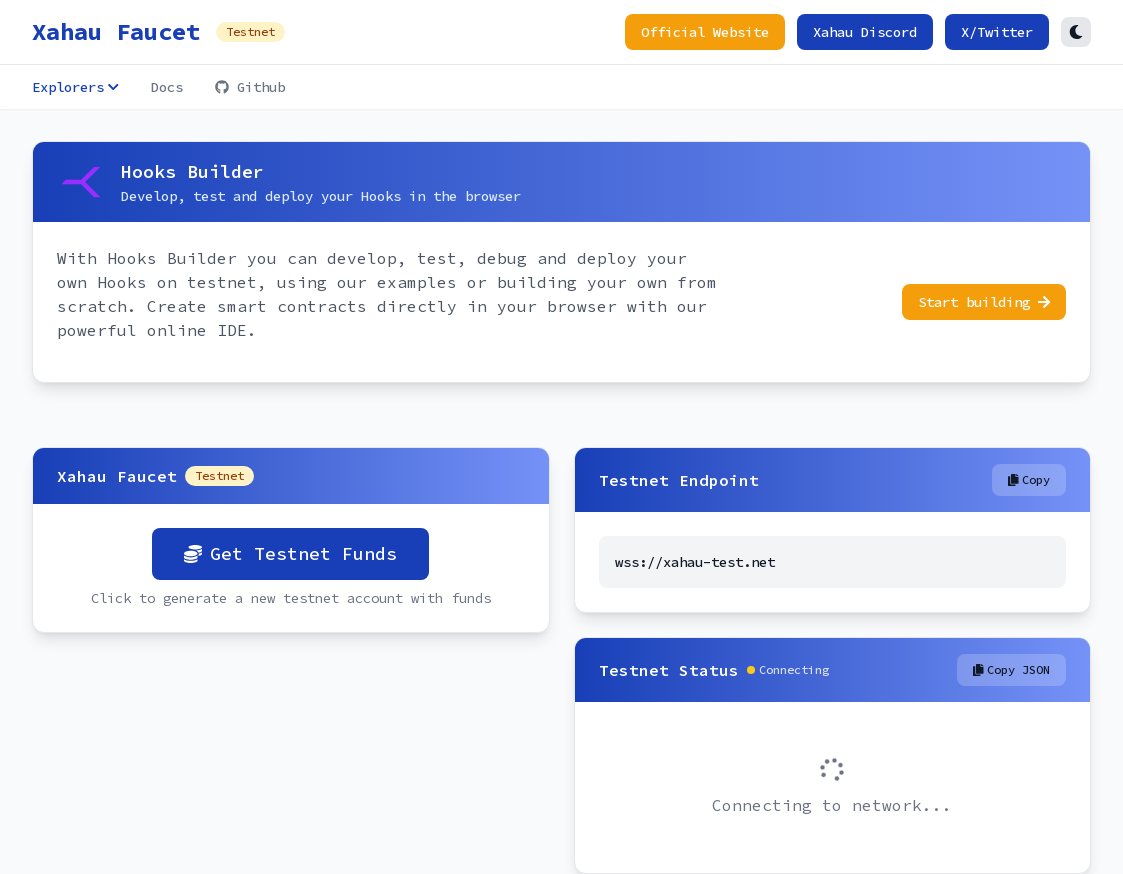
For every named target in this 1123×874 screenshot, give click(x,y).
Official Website (705, 32)
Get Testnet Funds (290, 553)
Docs (167, 87)
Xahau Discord (865, 32)
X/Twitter (997, 32)
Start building (984, 302)
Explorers (75, 87)
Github (250, 87)
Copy (1029, 479)
